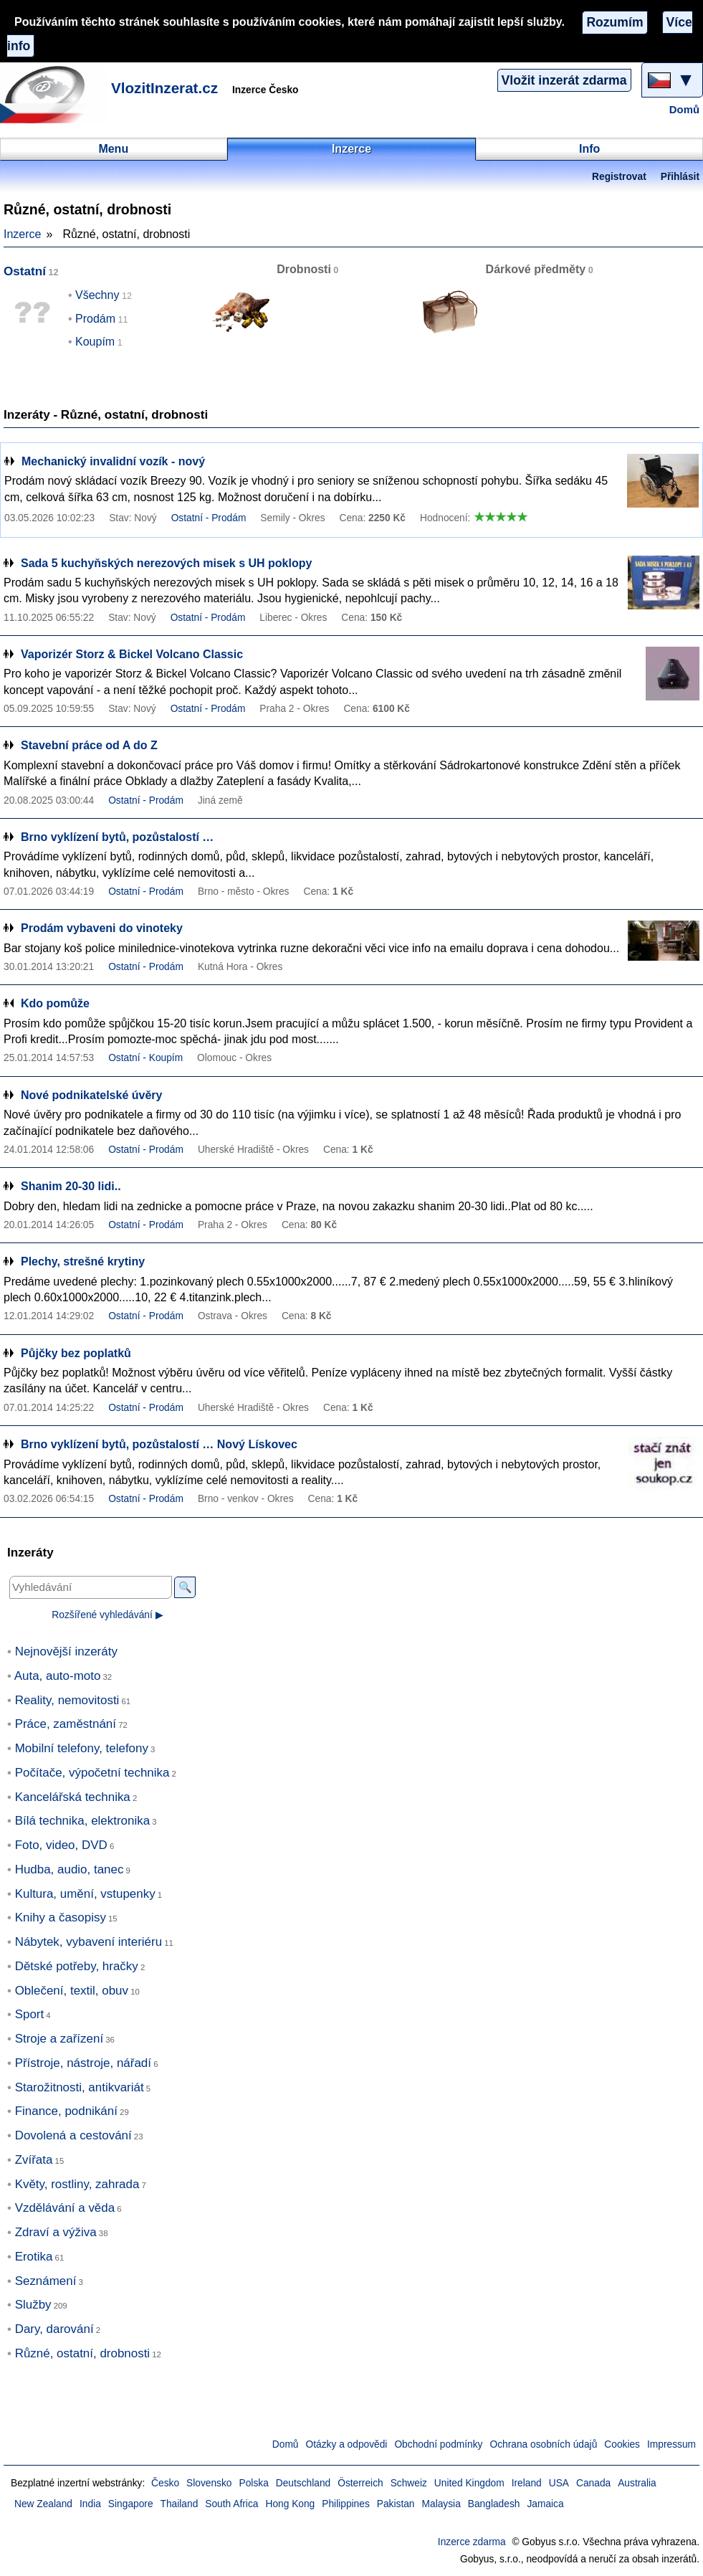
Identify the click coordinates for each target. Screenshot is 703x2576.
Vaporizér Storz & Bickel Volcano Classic (132, 654)
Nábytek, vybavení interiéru (88, 1942)
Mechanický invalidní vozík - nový (113, 461)
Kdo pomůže (55, 1003)
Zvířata (34, 2160)
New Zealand (43, 2504)
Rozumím (614, 22)
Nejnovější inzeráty (66, 1651)
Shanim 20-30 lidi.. (71, 1186)
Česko (165, 2483)
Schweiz (409, 2483)
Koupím (95, 342)
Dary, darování (54, 2329)
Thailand (180, 2504)
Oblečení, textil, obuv (71, 1990)
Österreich (360, 2483)
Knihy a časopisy (60, 1917)
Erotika (34, 2256)
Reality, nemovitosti (67, 1700)
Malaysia (441, 2504)
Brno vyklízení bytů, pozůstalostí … (117, 837)
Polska (254, 2483)
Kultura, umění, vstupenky (85, 1894)
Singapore (130, 2504)
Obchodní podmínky (438, 2444)
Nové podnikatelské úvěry (91, 1095)
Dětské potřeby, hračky (76, 1966)
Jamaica (545, 2504)
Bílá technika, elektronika (82, 1821)
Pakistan (396, 2504)
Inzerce (22, 234)
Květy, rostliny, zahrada (77, 2184)
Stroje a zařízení (59, 2038)
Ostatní (25, 271)
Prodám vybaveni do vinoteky (102, 928)
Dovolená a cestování (73, 2135)
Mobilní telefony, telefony (81, 1748)
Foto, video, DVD (61, 1845)
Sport (29, 2014)
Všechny (97, 295)
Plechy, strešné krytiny (83, 1261)
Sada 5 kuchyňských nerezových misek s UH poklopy (166, 563)
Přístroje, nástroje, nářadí (83, 2063)
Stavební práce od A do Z (89, 745)
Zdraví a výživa (56, 2232)
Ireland (527, 2483)
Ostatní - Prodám (209, 518)
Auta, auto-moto (57, 1676)
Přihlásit (680, 176)
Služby (33, 2304)
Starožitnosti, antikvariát (79, 2087)
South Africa (231, 2504)
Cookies (622, 2444)
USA (559, 2483)
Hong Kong (290, 2504)
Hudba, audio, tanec (69, 1869)
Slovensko (208, 2483)
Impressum (671, 2444)
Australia (637, 2483)
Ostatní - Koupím (145, 1057)
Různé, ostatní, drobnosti (82, 2353)
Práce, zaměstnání (65, 1724)
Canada (593, 2483)
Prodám (95, 319)
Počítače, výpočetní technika (92, 1772)
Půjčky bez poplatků (76, 1353)
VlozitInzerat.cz (164, 88)
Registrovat (619, 176)
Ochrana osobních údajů (543, 2444)
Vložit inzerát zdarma (564, 80)
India (90, 2504)
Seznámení (46, 2281)
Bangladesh (494, 2504)
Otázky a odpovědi (347, 2444)
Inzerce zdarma (472, 2542)
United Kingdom (469, 2483)
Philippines (346, 2504)
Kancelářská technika (72, 1797)
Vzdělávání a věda (65, 2208)
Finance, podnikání (66, 2111)
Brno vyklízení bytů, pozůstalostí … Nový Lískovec (159, 1444)
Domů (684, 109)
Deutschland (303, 2483)
